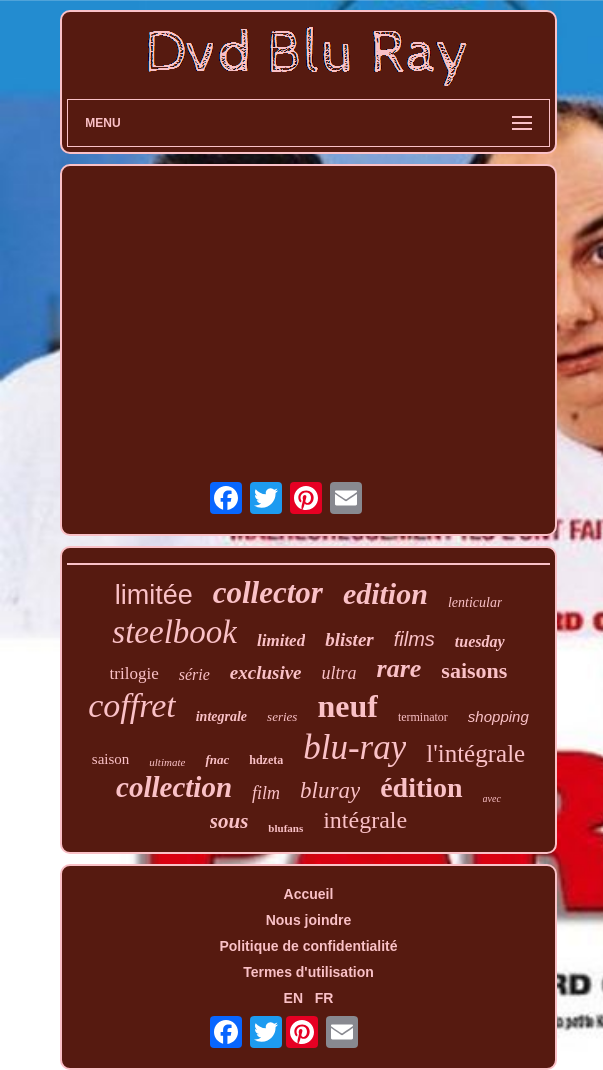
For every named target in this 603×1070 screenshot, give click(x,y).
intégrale (365, 820)
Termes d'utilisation (308, 972)
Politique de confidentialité (308, 946)
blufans (285, 828)
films (414, 639)
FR (324, 998)
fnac (217, 759)
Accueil (309, 894)
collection (174, 787)
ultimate (167, 762)
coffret (132, 705)
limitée (154, 595)
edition (385, 593)
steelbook (174, 632)
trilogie (134, 673)
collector (268, 592)
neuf (347, 706)
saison (111, 759)
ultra (339, 673)
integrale (221, 716)
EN (293, 998)
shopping (498, 716)
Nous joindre (309, 920)
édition (421, 787)
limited (281, 640)
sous (229, 821)
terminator (423, 717)
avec (492, 798)
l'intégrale (475, 753)
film (266, 793)
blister (349, 639)
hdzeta (266, 760)
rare (399, 668)
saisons (474, 670)
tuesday (480, 641)
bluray (330, 790)
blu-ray (354, 747)
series (282, 716)
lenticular (475, 602)
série (194, 674)
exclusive (266, 672)
